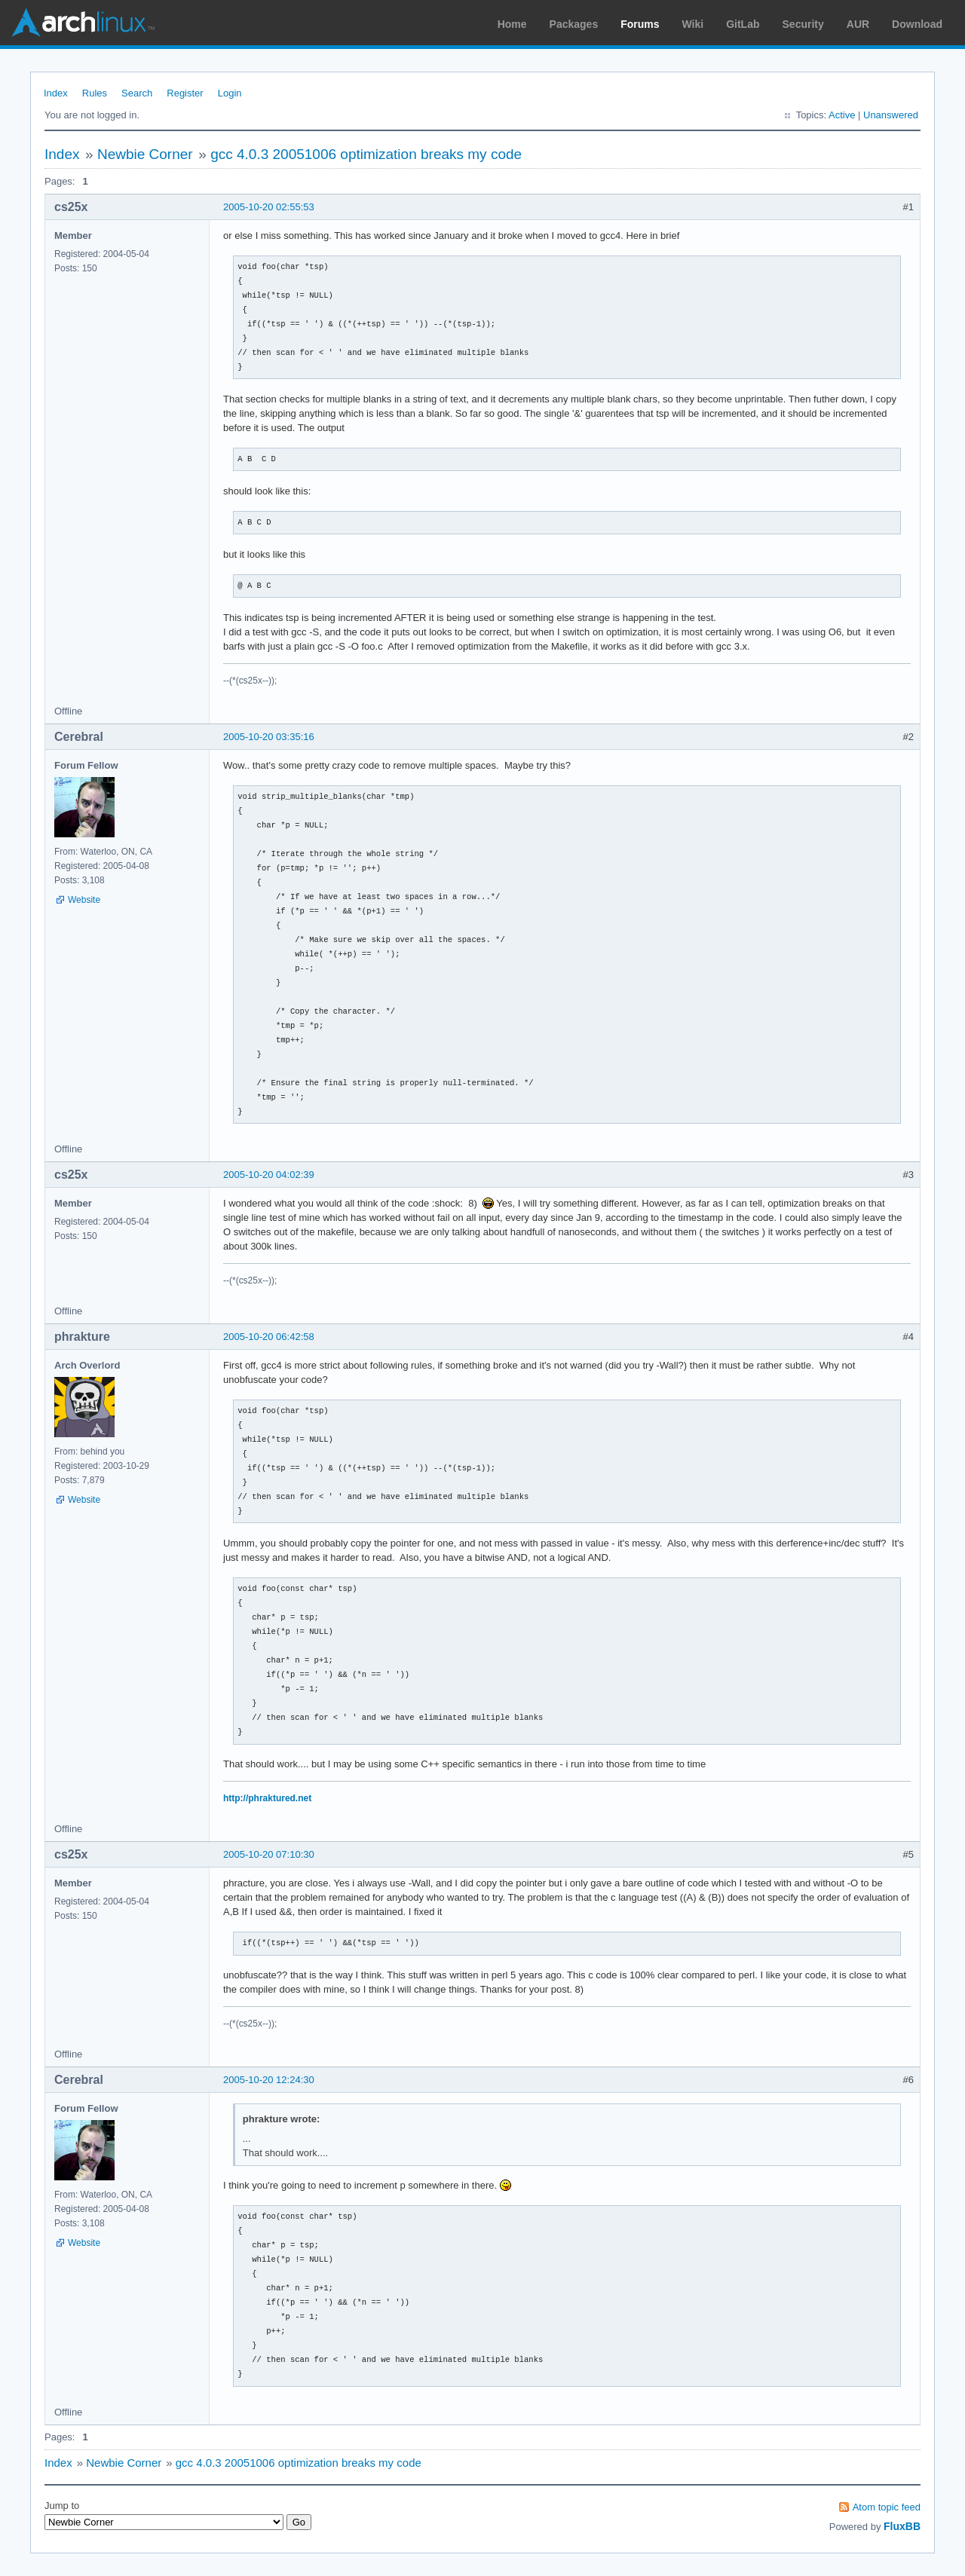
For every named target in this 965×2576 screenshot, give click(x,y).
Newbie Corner (145, 154)
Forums (639, 24)
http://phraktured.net (267, 1798)
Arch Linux (83, 23)
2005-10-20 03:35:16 (268, 736)
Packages (574, 24)
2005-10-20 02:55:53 (268, 207)
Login (230, 93)
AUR (858, 24)
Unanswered (890, 115)
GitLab (742, 24)
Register (185, 93)
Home (512, 24)
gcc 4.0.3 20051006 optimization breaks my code (366, 154)
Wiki (693, 24)
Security (803, 24)
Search (136, 93)
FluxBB (902, 2526)
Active (842, 115)
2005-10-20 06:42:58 (268, 1336)
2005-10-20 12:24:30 (268, 2079)
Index (56, 93)
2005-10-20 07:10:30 (268, 1854)
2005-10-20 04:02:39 (268, 1174)
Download (917, 24)
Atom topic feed (887, 2507)
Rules (94, 93)
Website (84, 900)
